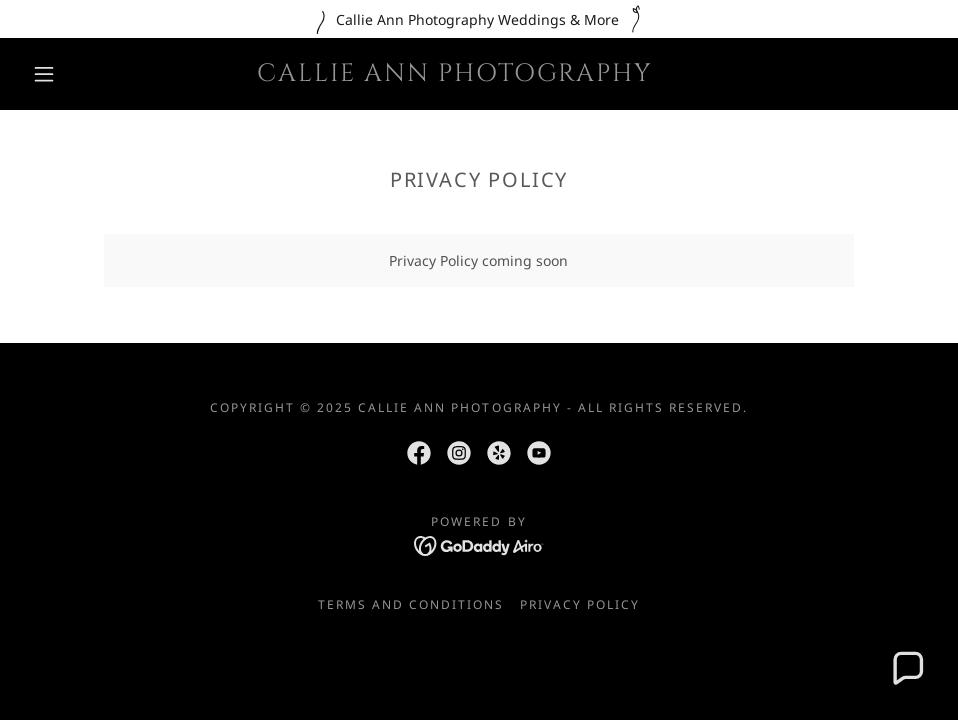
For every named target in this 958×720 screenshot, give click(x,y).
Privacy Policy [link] (580, 604)
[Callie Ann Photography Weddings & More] (479, 19)
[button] (45, 74)
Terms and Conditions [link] (411, 604)
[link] (455, 75)
